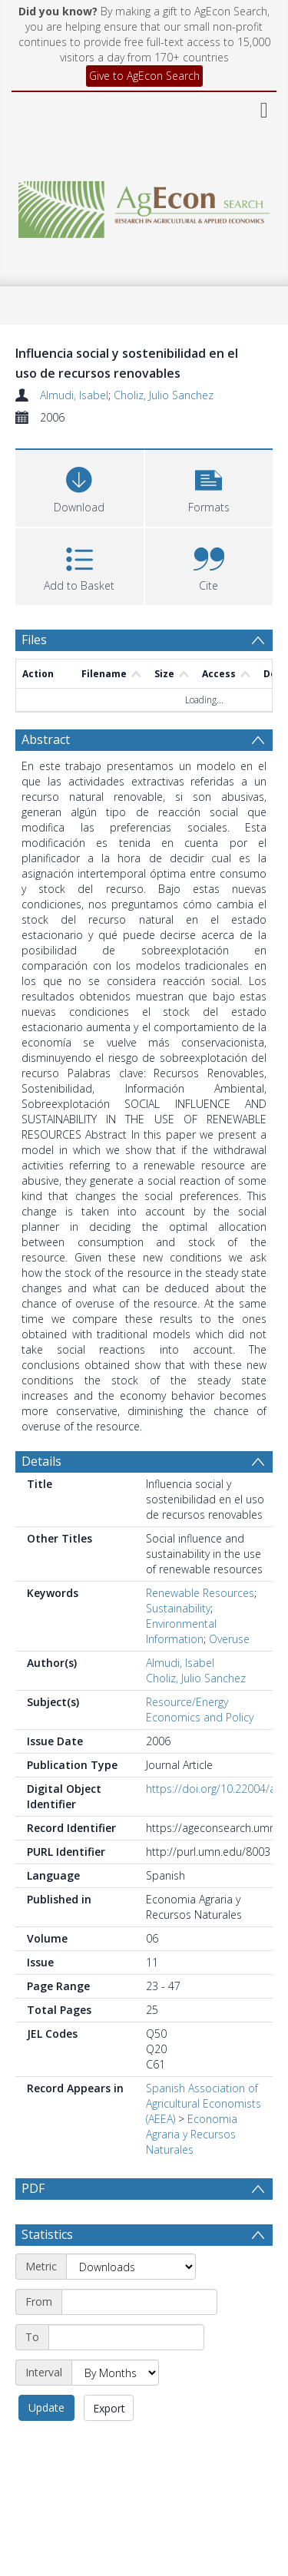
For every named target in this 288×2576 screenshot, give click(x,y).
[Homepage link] (144, 205)
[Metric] (131, 2267)
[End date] (126, 2337)
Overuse (229, 1639)
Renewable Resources (200, 1593)
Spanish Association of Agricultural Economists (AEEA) (203, 2103)
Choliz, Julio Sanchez (164, 395)
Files (34, 639)
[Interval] (115, 2372)
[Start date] (139, 2302)
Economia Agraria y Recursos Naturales (191, 2134)
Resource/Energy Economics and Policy (199, 1709)
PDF (33, 2188)
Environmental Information (181, 1631)
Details (41, 1461)
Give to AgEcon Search (144, 75)
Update (46, 2407)
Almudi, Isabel (74, 395)
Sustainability (178, 1608)
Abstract (46, 739)
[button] (209, 486)
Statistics (47, 2234)
